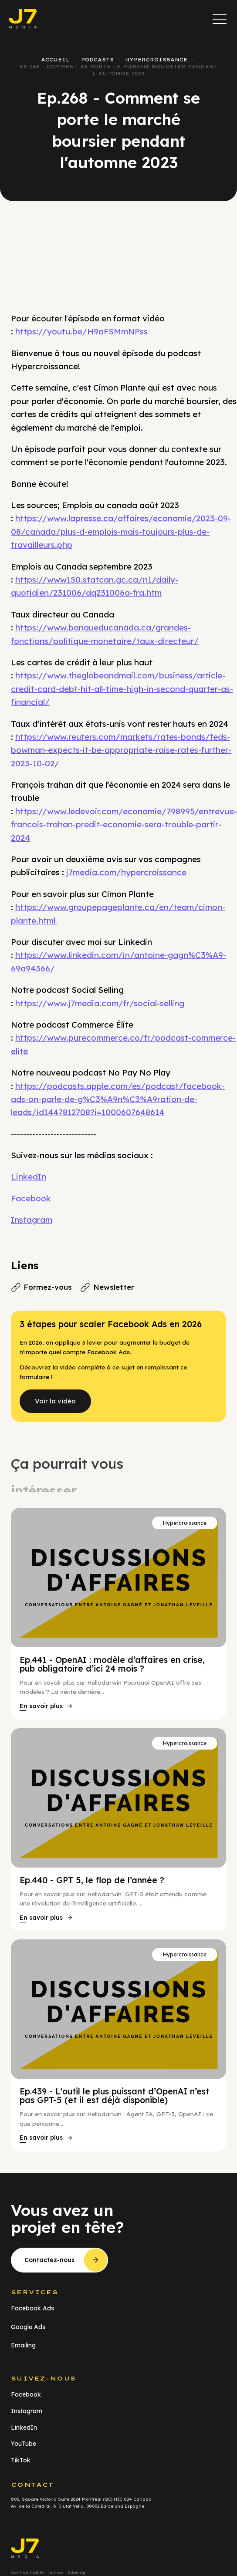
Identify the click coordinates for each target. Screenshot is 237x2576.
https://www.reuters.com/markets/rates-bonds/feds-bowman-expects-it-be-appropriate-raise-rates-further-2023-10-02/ (121, 750)
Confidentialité (27, 2572)
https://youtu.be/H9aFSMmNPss (81, 331)
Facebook (31, 1198)
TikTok (20, 2460)
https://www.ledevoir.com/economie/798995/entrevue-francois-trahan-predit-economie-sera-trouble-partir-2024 (124, 824)
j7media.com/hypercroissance (125, 872)
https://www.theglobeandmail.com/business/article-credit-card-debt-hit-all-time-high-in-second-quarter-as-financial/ (122, 688)
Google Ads (28, 2327)
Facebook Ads (32, 2308)
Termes (55, 2572)
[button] (219, 18)
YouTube (23, 2444)
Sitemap (76, 2572)
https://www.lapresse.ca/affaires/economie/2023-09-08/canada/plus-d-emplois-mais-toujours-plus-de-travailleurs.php (121, 531)
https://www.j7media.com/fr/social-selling (99, 1003)
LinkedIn (28, 1176)
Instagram (31, 1219)
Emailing (23, 2345)
